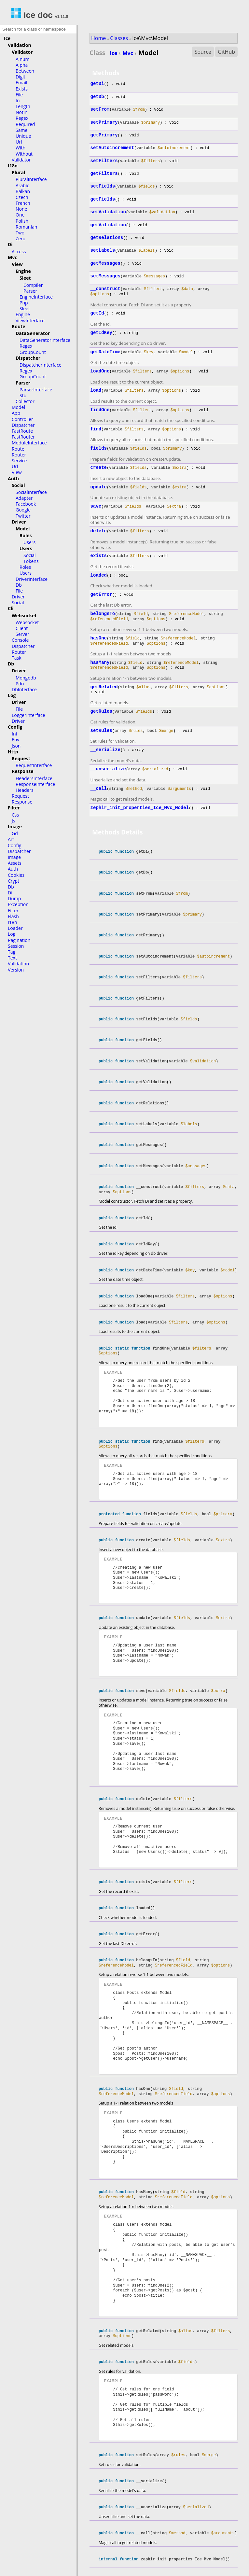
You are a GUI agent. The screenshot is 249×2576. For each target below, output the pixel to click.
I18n (13, 165)
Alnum (23, 59)
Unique (23, 136)
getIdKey (101, 332)
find (96, 429)
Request (21, 758)
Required (25, 124)
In (18, 100)
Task (16, 658)
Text (12, 958)
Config (15, 727)
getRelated (104, 687)
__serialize (105, 749)
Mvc (12, 257)
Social (18, 485)
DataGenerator (33, 333)
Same (21, 130)
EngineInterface (36, 297)
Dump (14, 898)
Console (20, 640)
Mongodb (26, 678)
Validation (19, 45)
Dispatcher (28, 358)
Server (22, 634)
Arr (11, 839)
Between (25, 71)
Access (19, 251)
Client (22, 628)
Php (24, 303)
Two (20, 233)
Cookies (16, 875)
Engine (23, 271)
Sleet (25, 278)
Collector (25, 401)
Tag (11, 952)
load (96, 390)
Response (22, 771)
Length (23, 106)
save (96, 506)
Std (23, 395)
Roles (26, 535)
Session (16, 946)
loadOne (100, 371)
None (21, 209)
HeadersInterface (34, 778)
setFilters (104, 160)
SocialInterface (31, 492)
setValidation (108, 212)
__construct (105, 288)
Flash (13, 916)
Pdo (20, 683)
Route (18, 326)
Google (23, 510)
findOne (100, 410)
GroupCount (33, 352)
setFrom (100, 109)
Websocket (24, 615)
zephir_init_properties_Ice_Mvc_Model (139, 807)
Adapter (24, 498)
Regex (22, 118)
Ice (7, 38)
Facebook (26, 504)
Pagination (19, 940)
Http (13, 752)
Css (15, 815)
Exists (22, 89)
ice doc (32, 15)
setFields (102, 186)
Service (19, 460)
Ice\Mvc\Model (150, 38)
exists (98, 555)
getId (97, 313)
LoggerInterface (28, 715)
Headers (25, 790)
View (17, 264)
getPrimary (104, 135)
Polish (22, 221)
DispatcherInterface (41, 365)
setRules (101, 730)
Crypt (13, 881)
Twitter (23, 516)
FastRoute (22, 431)
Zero (20, 238)
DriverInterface (32, 579)
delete (98, 531)
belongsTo (102, 613)
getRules (101, 711)
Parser (30, 291)
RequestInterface (34, 765)
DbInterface (24, 689)
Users (29, 542)
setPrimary (104, 122)
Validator (22, 52)
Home (98, 38)
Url (19, 142)
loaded (98, 575)
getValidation (108, 225)
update (98, 487)
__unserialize (108, 769)
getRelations (106, 237)
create (98, 467)
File (19, 94)
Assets (14, 863)
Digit (20, 77)
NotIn (21, 112)
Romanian (26, 227)
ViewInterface (30, 320)
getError (101, 594)
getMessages (105, 263)
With (20, 148)
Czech (22, 197)
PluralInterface (31, 179)
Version (16, 970)
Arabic (22, 185)
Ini (14, 734)
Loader (15, 928)
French (23, 203)
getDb (97, 96)
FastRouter (23, 437)
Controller (22, 419)
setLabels (102, 250)
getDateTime (105, 352)
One (20, 215)
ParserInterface (36, 389)
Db (19, 585)
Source (203, 51)
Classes (119, 38)
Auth (13, 478)
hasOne (98, 638)
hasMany (100, 662)
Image (15, 826)
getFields (102, 199)
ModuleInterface (29, 443)
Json (16, 746)
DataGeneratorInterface (45, 340)
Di (10, 244)
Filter (14, 808)
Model (18, 407)
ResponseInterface (35, 784)
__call (98, 788)
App (16, 413)
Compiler (33, 285)
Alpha (22, 65)
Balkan (23, 191)
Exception (18, 904)
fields (98, 448)
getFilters (104, 173)
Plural (18, 172)
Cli (10, 608)
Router (19, 455)
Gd (15, 833)
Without (24, 154)
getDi (97, 83)
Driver (19, 522)
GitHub (226, 51)
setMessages (105, 276)
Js (13, 821)
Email (21, 82)
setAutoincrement (112, 147)
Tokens (31, 561)
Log (12, 695)
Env (15, 739)
